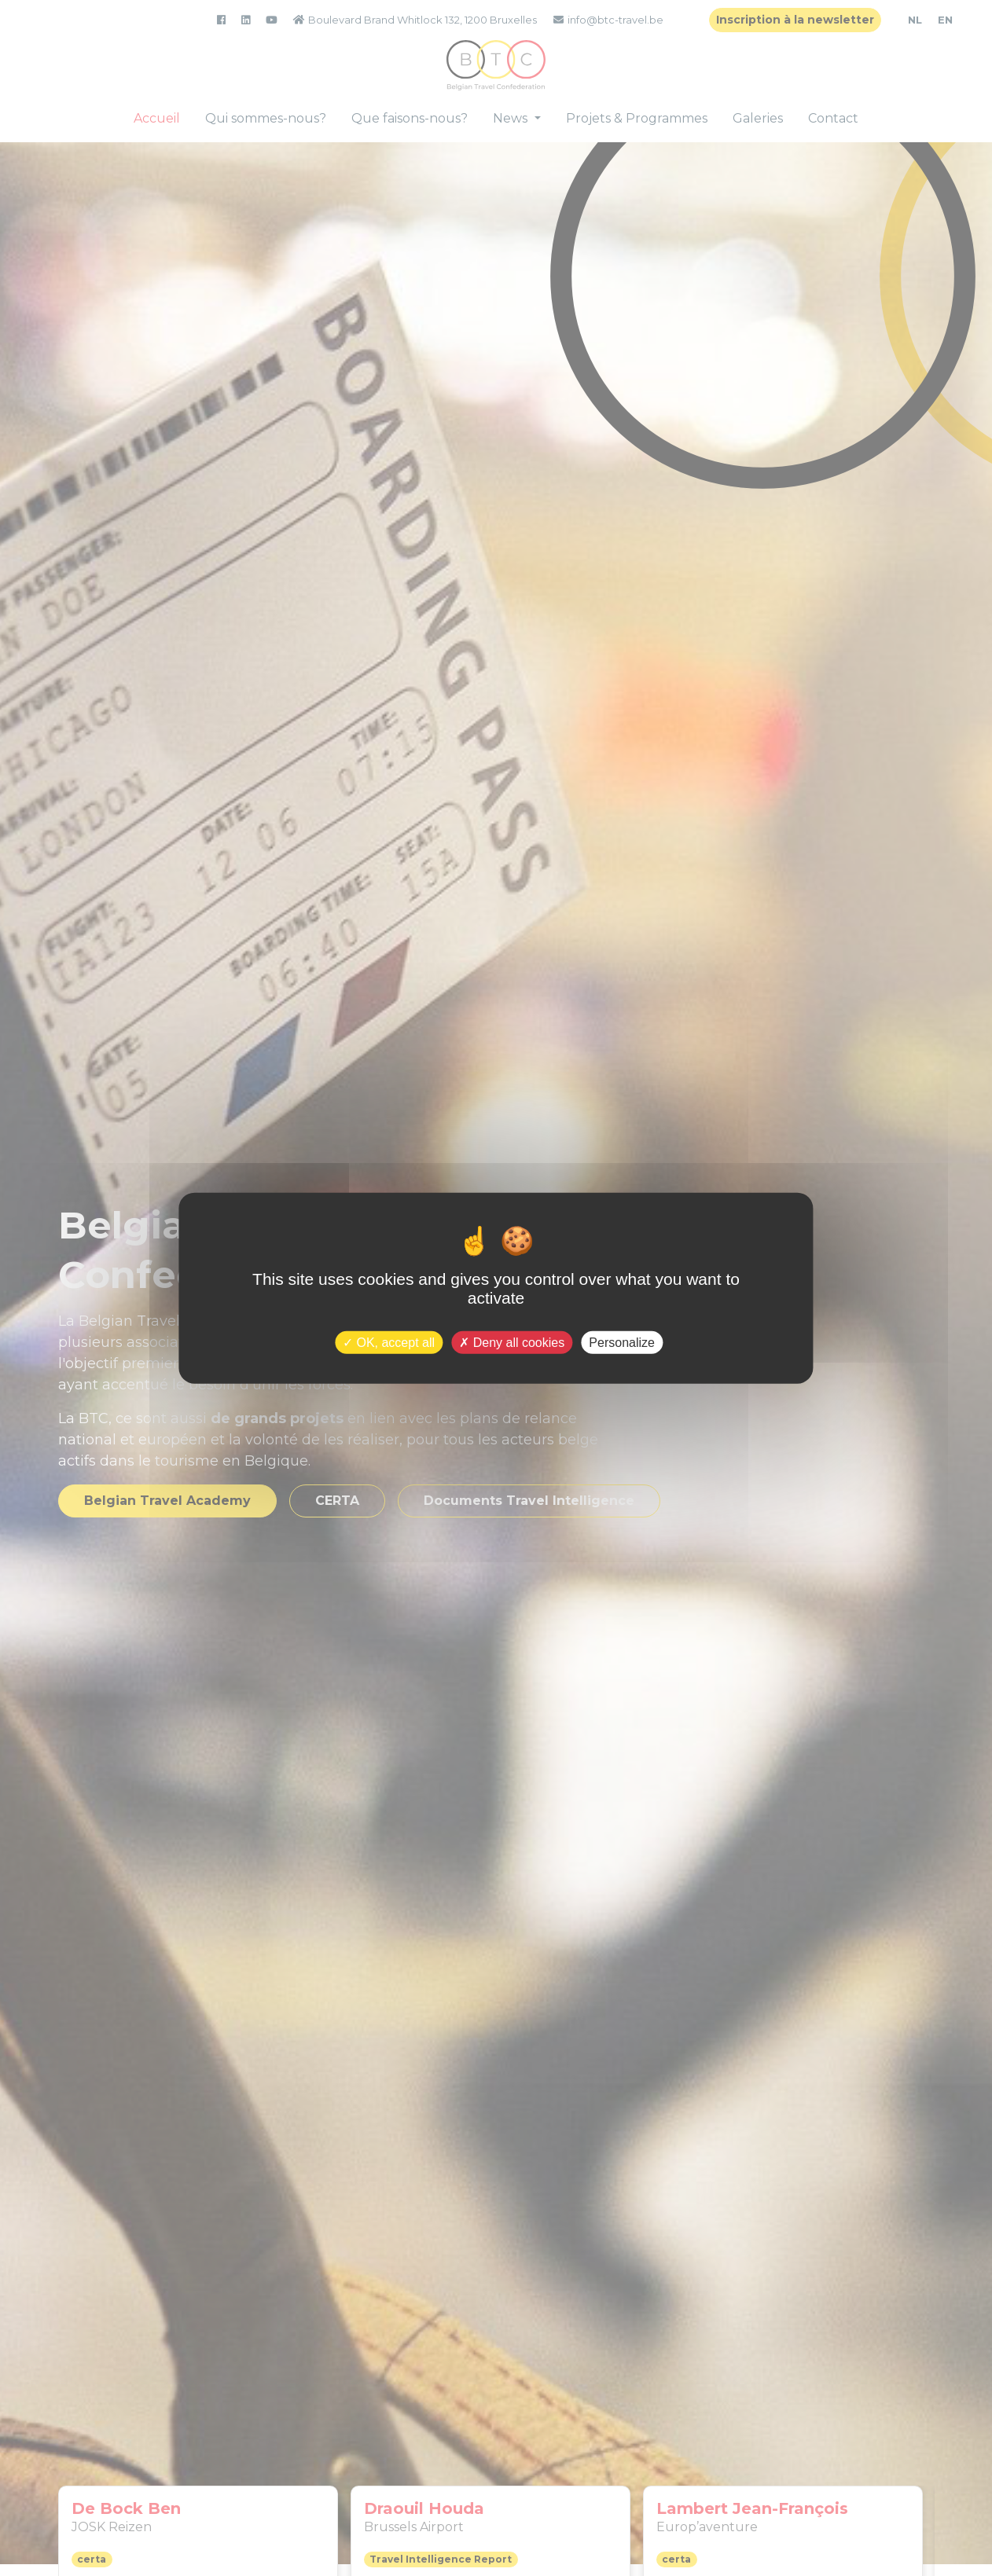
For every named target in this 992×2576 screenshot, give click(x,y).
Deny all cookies (511, 1342)
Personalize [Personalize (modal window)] (622, 1342)
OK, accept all (389, 1342)
